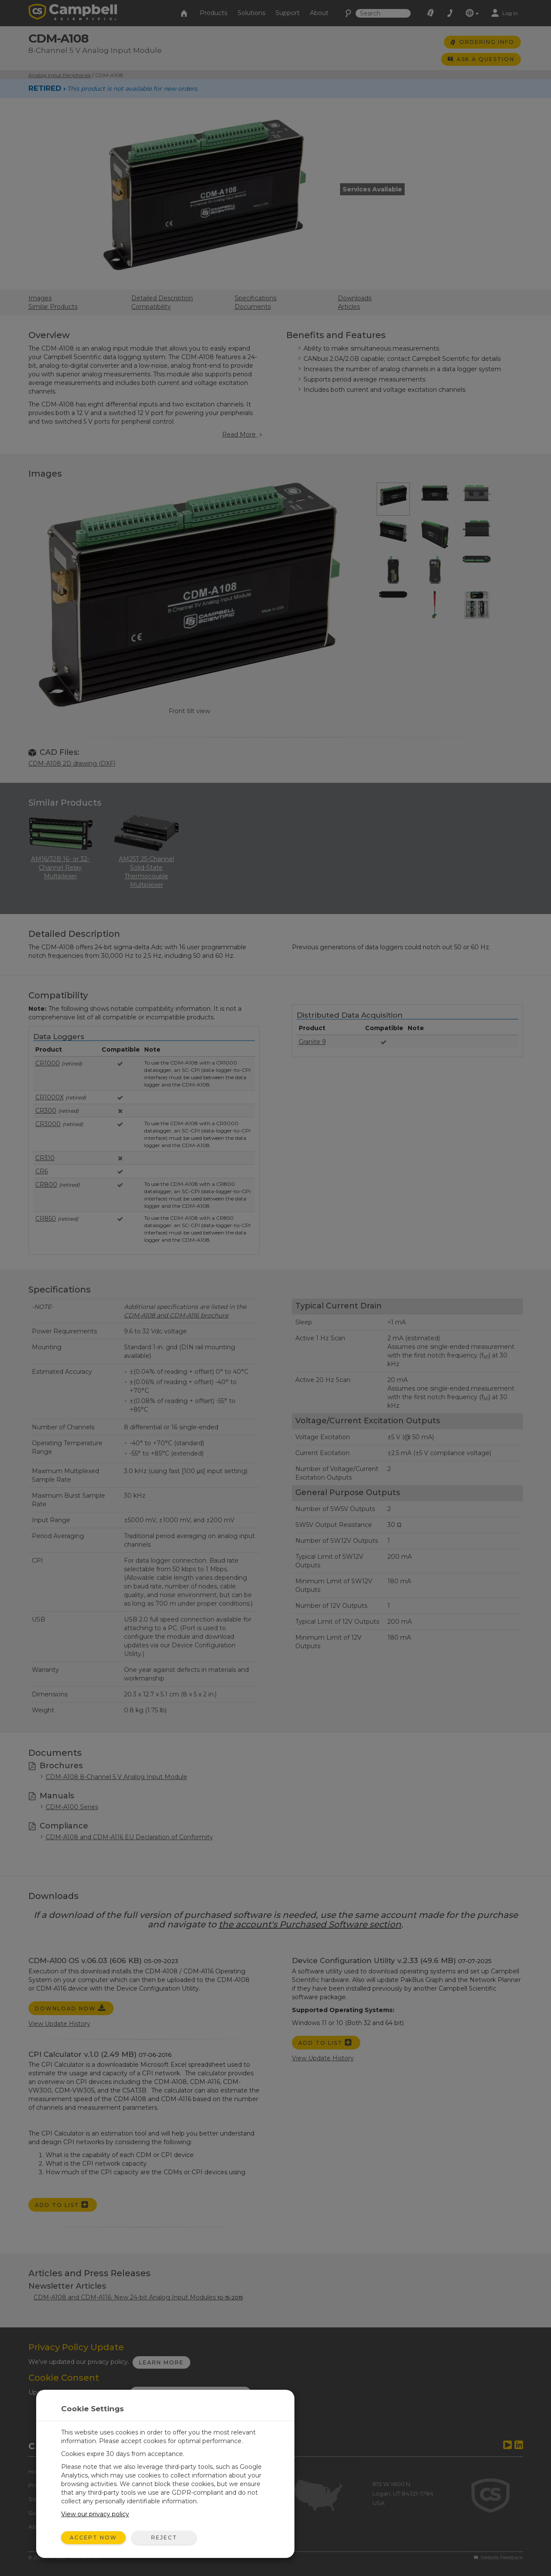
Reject (164, 2537)
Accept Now (93, 2537)
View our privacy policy (95, 2514)
